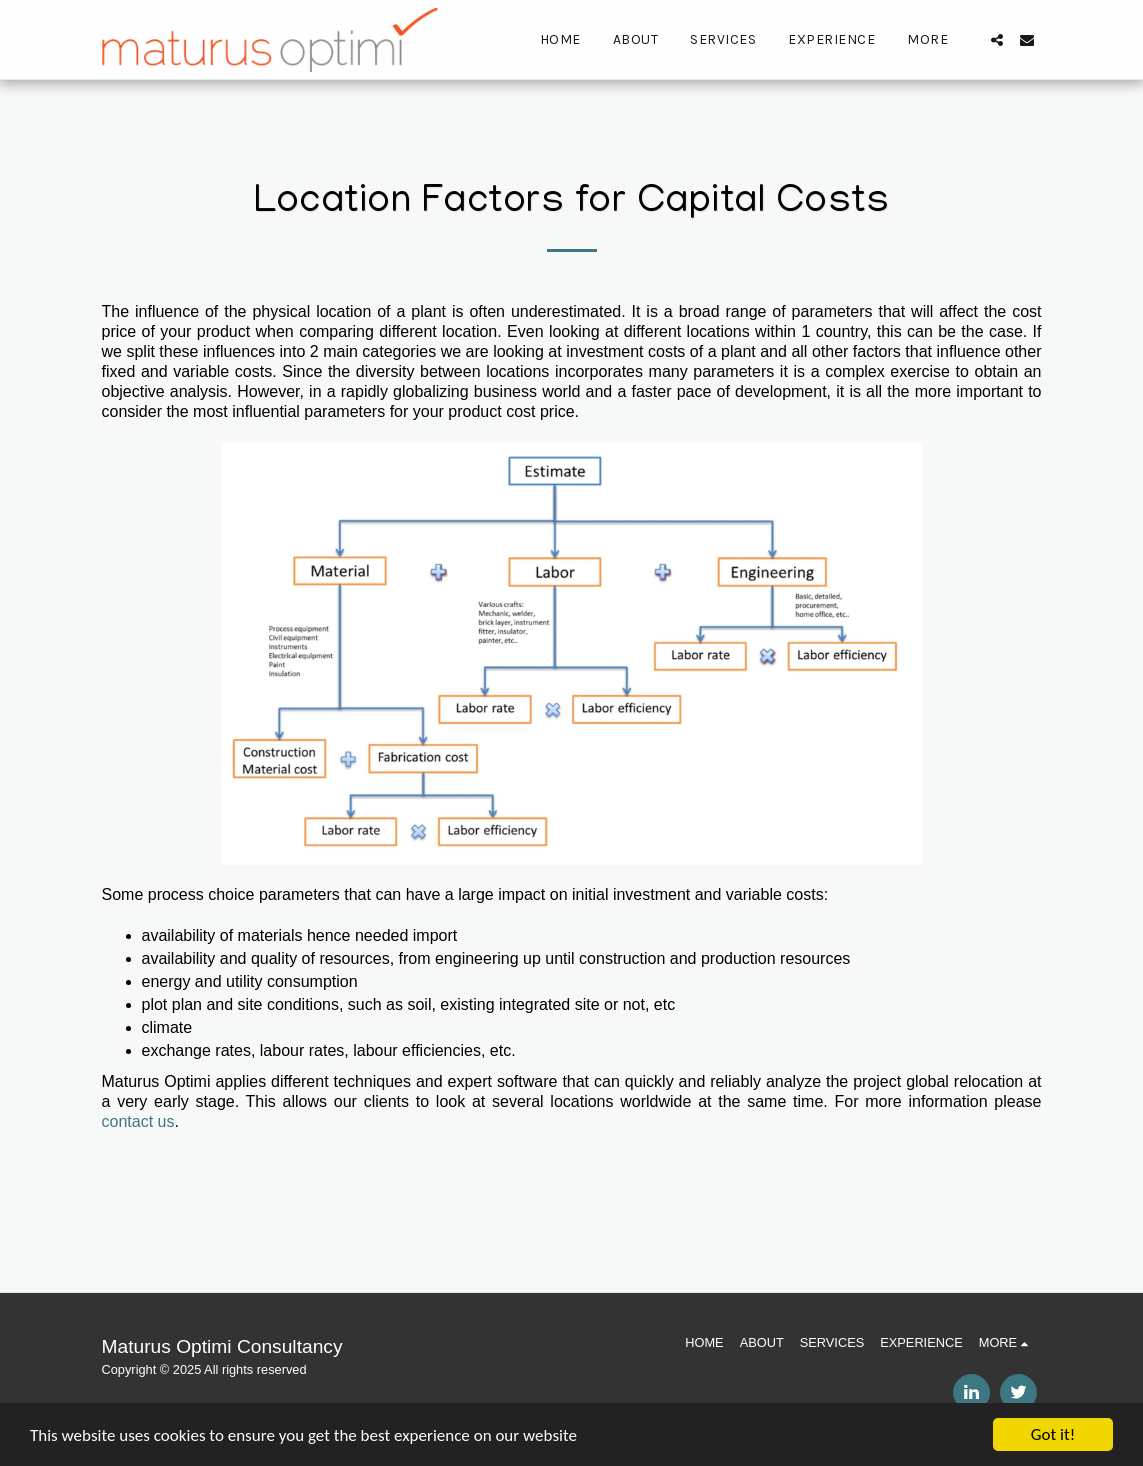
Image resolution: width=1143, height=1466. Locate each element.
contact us (138, 1121)
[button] (997, 40)
